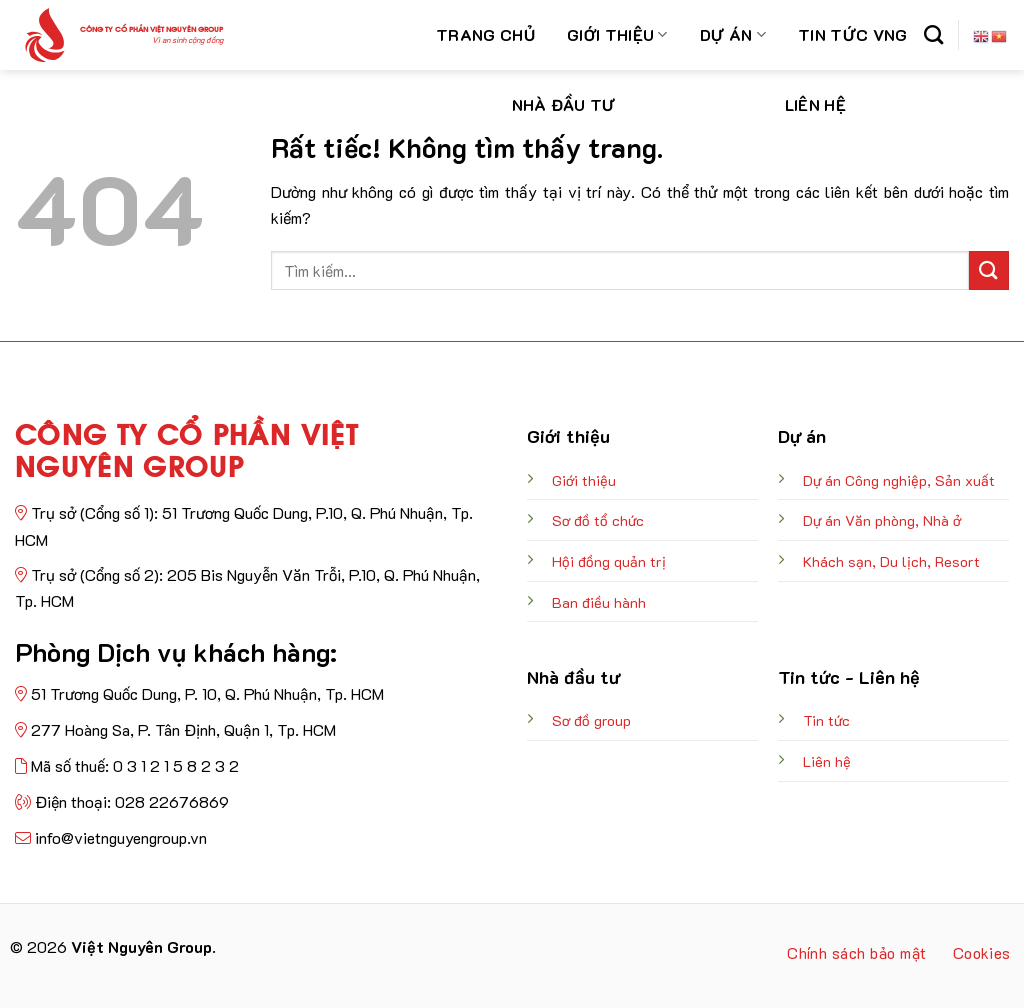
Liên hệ (815, 104)
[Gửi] (989, 270)
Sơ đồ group (591, 720)
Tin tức (826, 720)
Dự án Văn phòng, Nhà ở (882, 520)
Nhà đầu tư (564, 104)
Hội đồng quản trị (609, 561)
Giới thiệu (617, 34)
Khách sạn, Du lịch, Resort (891, 561)
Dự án (733, 34)
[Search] (933, 34)
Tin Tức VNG (853, 34)
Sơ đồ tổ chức (598, 520)
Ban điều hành (599, 602)
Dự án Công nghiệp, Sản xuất (899, 480)
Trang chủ (485, 34)
